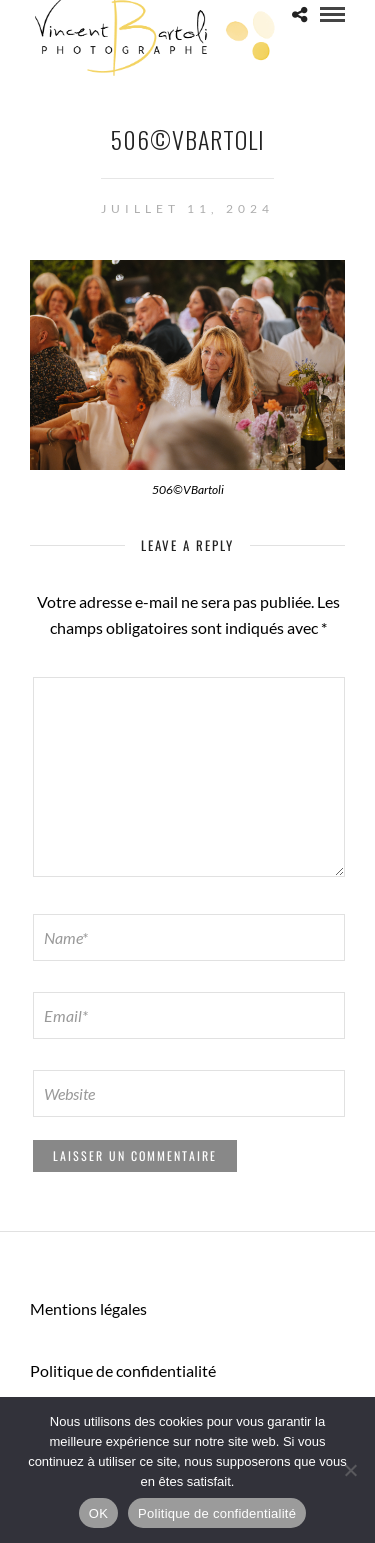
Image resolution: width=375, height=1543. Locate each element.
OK (98, 1513)
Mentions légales (88, 1308)
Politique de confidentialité (123, 1370)
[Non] (350, 1470)
